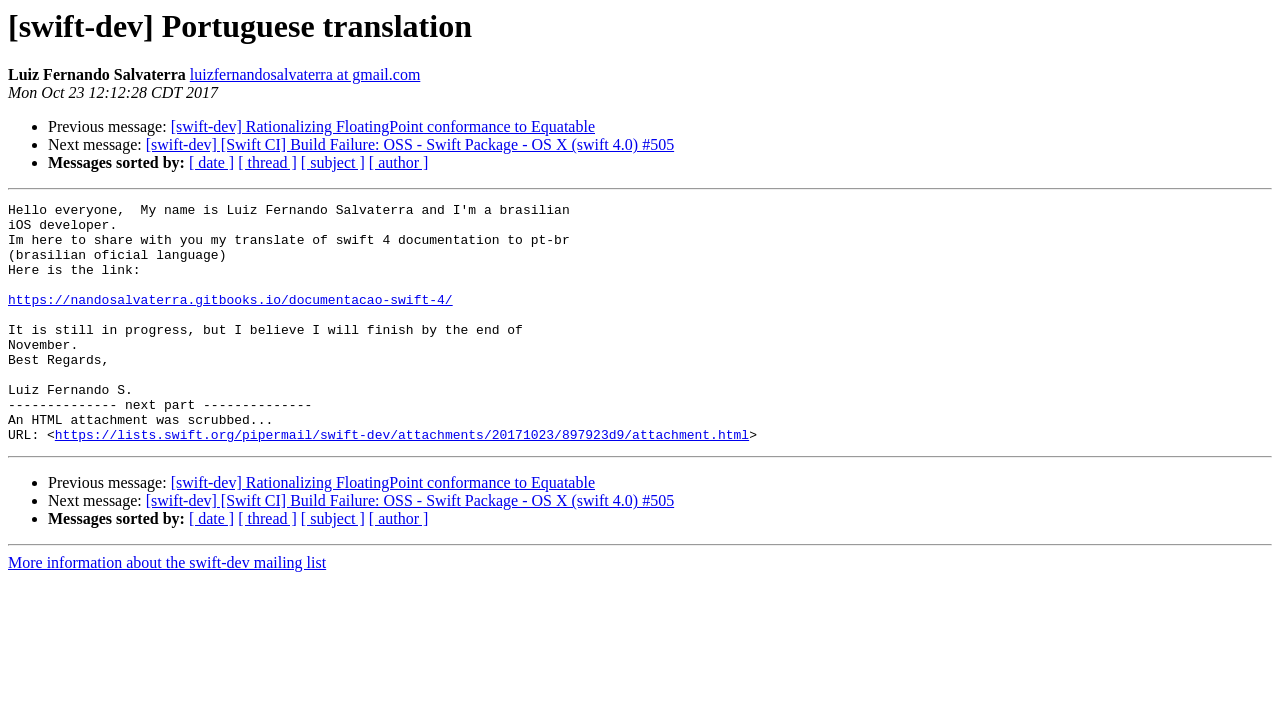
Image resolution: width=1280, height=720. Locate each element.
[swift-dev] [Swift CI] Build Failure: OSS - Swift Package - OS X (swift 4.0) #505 (410, 144)
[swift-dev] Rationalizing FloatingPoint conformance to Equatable (383, 126)
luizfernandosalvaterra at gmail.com (305, 74)
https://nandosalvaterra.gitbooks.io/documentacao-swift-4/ (230, 320)
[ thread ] (267, 162)
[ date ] (211, 162)
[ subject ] (333, 162)
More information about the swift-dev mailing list (167, 610)
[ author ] (399, 162)
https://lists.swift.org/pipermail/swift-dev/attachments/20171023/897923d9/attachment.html (402, 482)
